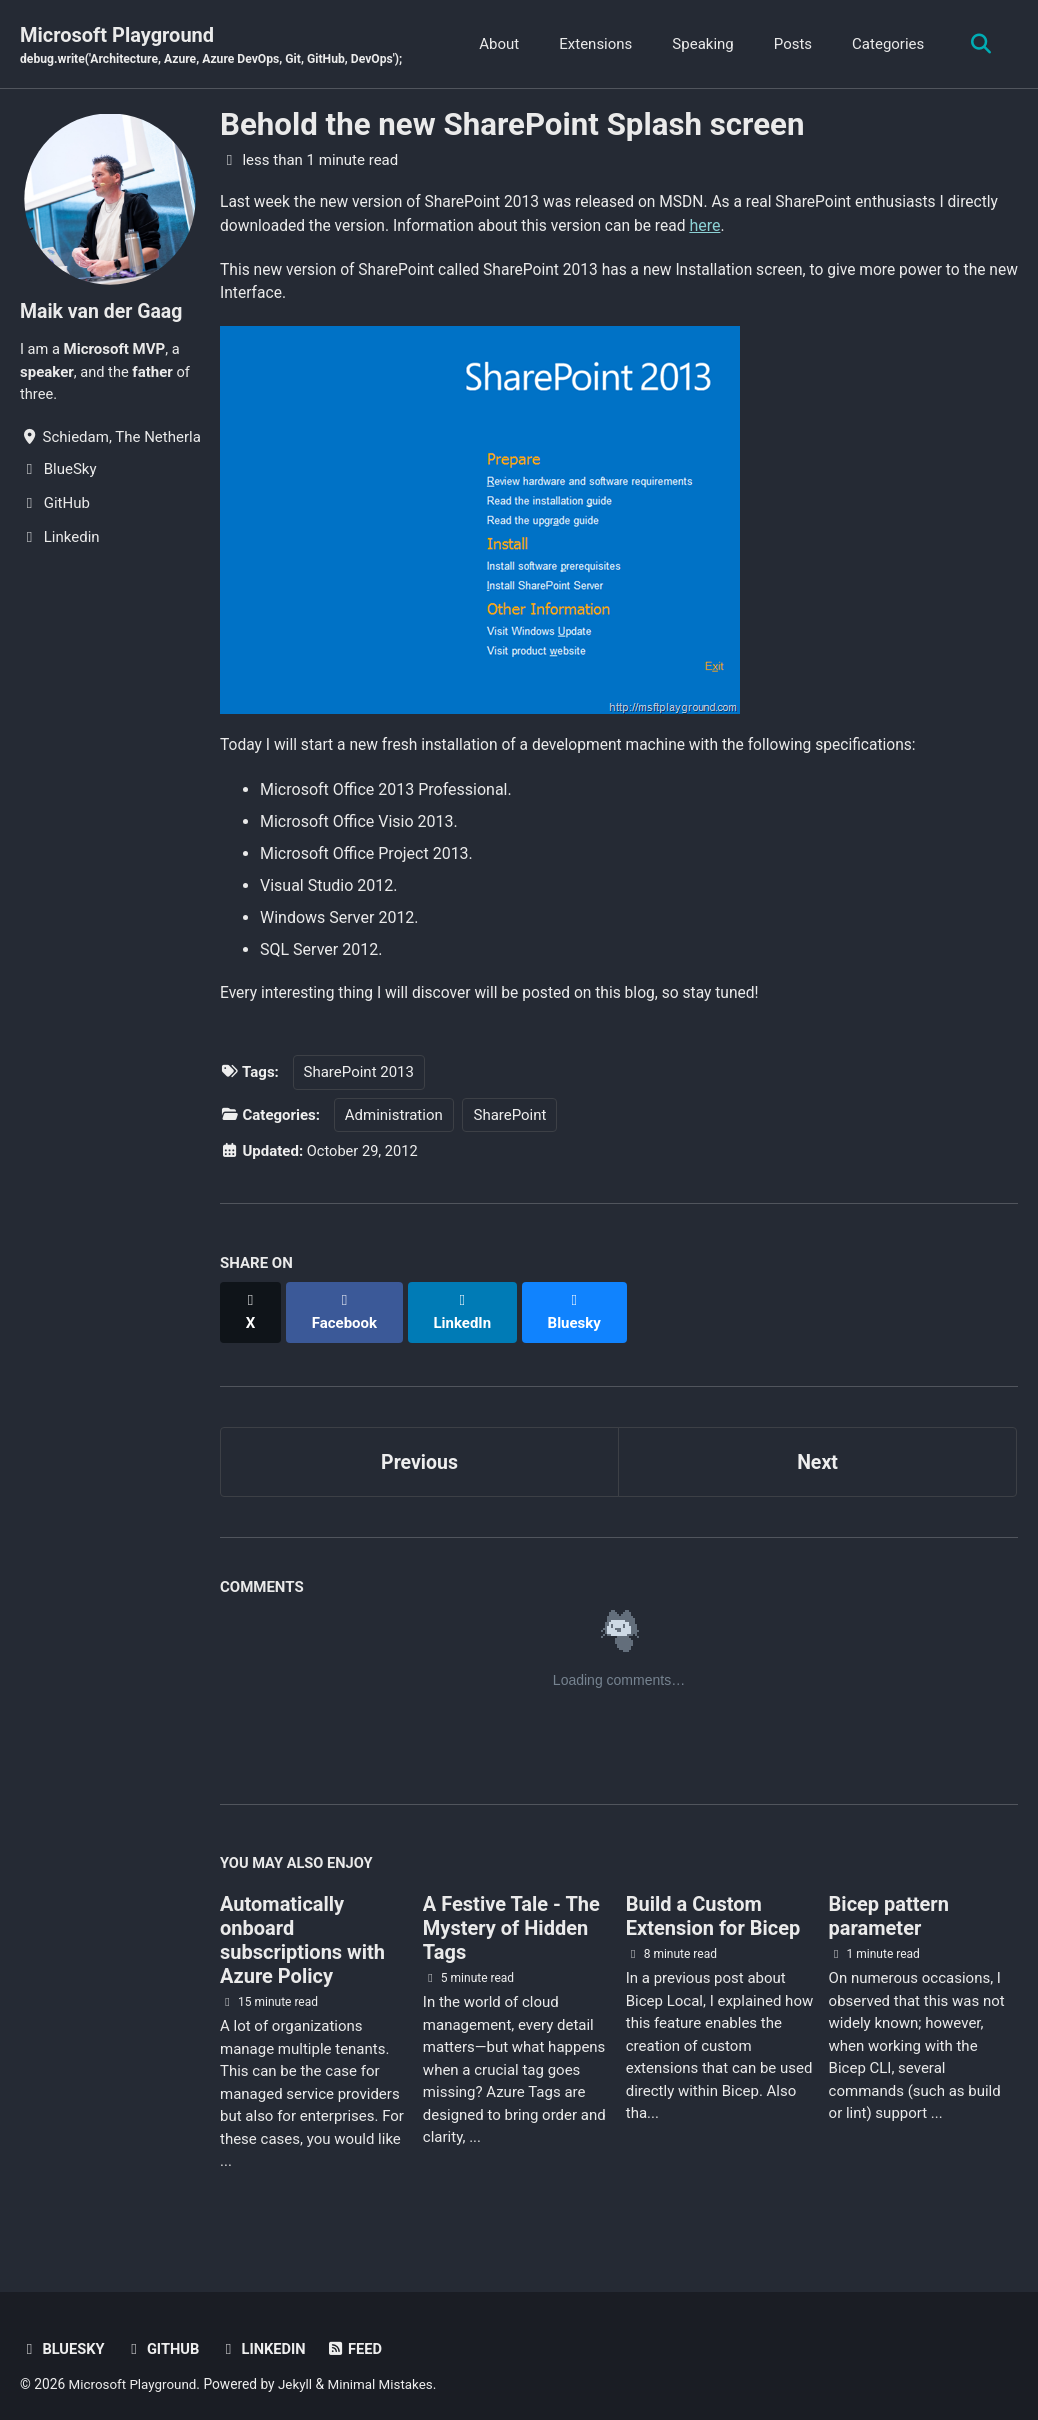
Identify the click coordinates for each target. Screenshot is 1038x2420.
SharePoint (509, 1121)
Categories (885, 44)
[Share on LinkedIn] (465, 1307)
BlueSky (63, 2335)
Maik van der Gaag (103, 312)
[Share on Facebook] (346, 1307)
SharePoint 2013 (359, 1078)
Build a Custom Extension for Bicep (713, 1902)
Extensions (592, 44)
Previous (419, 1446)
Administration (394, 1121)
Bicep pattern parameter (889, 1902)
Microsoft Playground (216, 46)
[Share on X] (251, 1307)
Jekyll (299, 2369)
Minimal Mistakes (386, 2369)
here (773, 226)
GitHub (164, 2335)
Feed (359, 2335)
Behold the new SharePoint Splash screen (512, 125)
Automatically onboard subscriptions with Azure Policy (302, 1926)
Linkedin (266, 2335)
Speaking (699, 44)
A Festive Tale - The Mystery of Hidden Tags (511, 1914)
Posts (789, 44)
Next (818, 1446)
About (496, 44)
